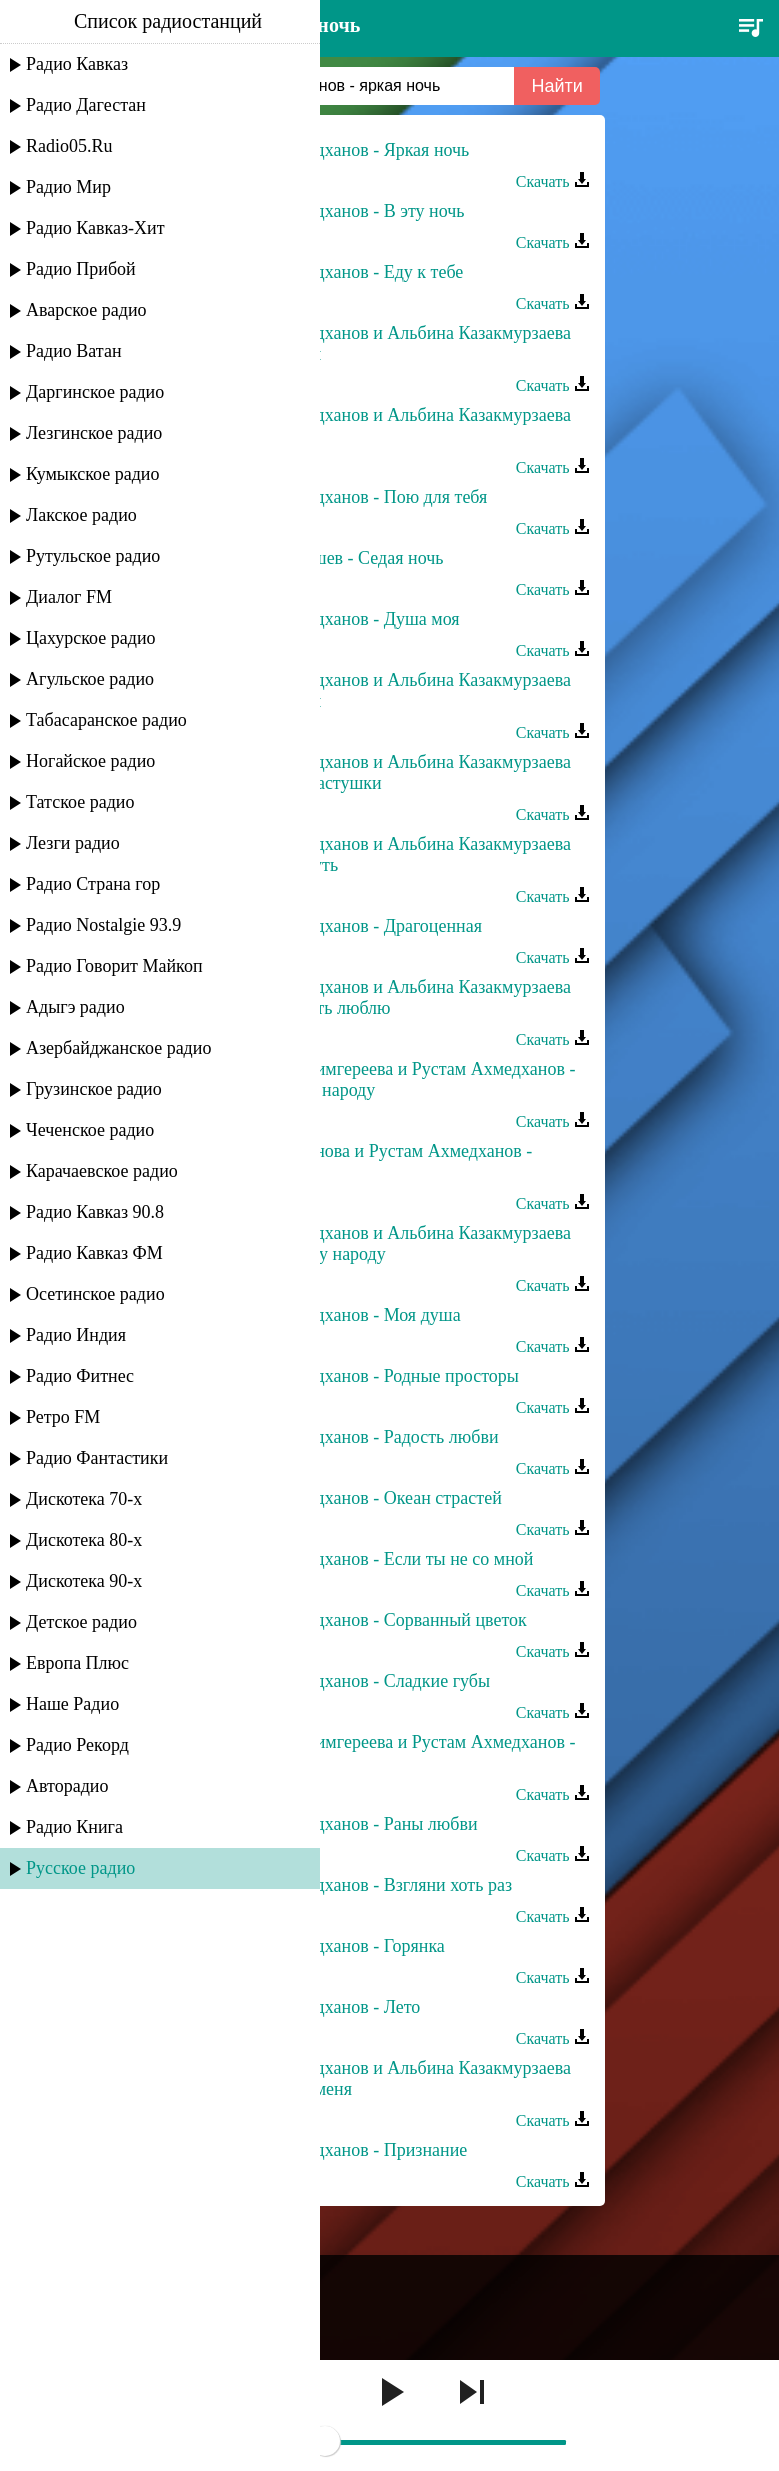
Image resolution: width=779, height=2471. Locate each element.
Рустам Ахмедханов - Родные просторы (367, 1376)
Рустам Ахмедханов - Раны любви (347, 1824)
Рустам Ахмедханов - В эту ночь (340, 211)
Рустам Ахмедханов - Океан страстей (359, 1498)
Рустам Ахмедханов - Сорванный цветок (371, 1620)
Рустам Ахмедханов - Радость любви (357, 1437)
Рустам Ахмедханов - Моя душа (338, 1315)
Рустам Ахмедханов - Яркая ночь (343, 150)
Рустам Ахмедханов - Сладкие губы (353, 1681)
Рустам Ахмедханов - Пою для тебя (352, 497)
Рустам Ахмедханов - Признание (342, 2150)
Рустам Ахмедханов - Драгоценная (349, 926)
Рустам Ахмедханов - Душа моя (338, 619)
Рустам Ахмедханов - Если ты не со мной (375, 1559)
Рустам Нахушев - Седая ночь (330, 558)
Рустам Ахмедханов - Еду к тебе (340, 272)
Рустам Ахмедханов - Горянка (330, 1946)
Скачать (553, 181)
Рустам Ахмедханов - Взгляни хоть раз (364, 1885)
